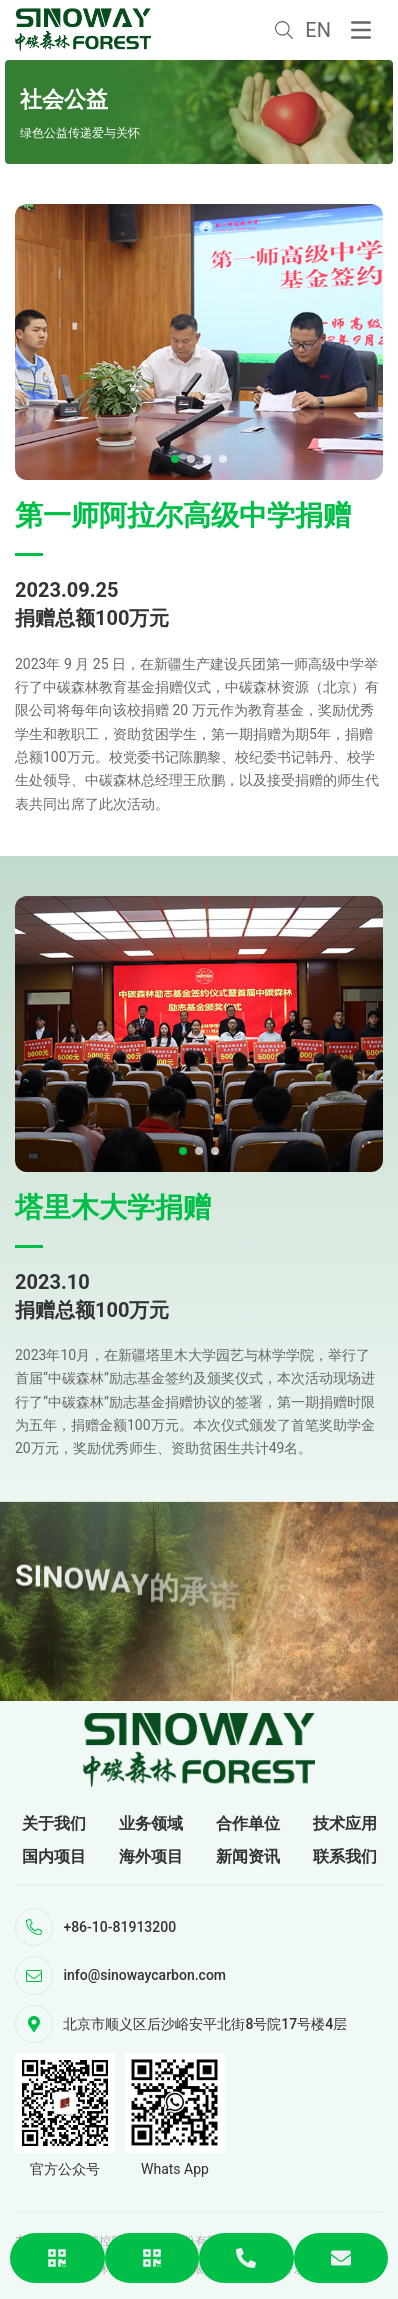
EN (318, 30)
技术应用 (345, 1823)
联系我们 (345, 1856)
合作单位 (248, 1823)
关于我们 (54, 1823)
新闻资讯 (248, 1856)
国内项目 (54, 1856)
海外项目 (151, 1856)
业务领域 (151, 1823)
